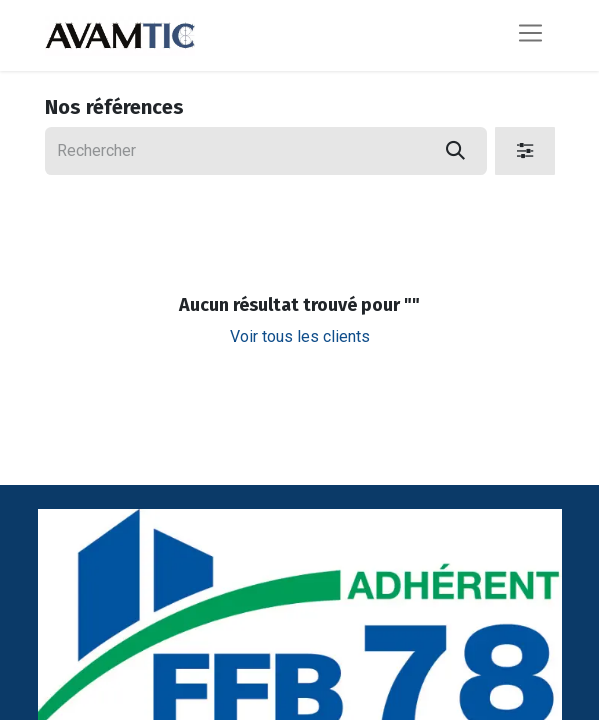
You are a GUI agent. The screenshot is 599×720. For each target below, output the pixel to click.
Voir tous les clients (300, 336)
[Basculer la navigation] (530, 35)
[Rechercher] (455, 151)
